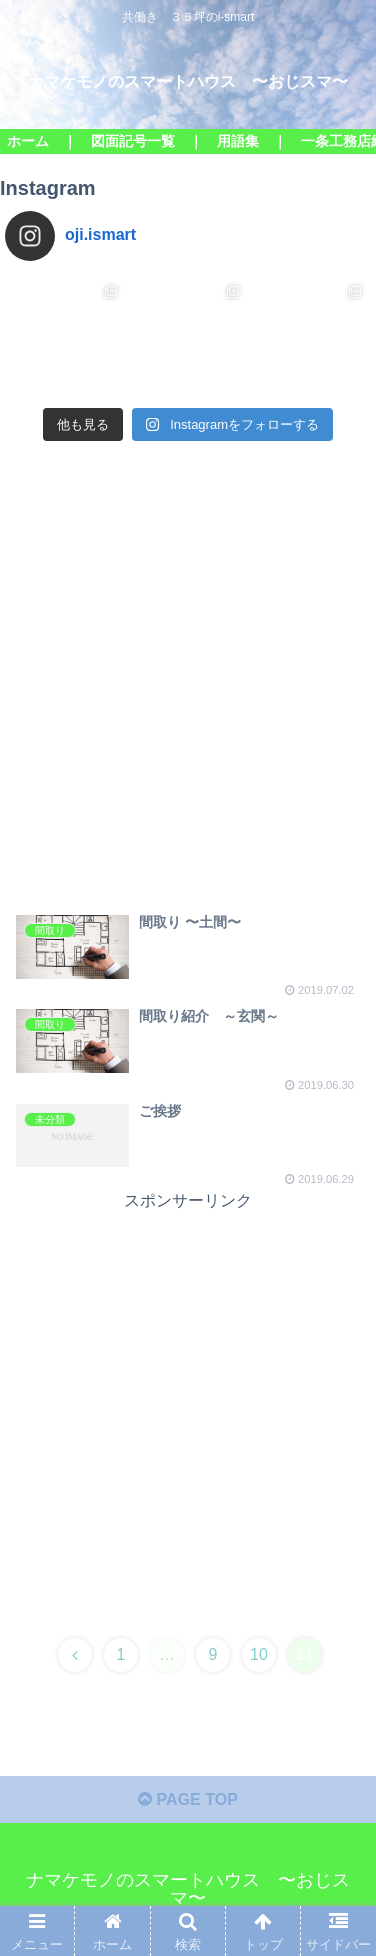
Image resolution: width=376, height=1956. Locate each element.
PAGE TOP (188, 1799)
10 (259, 1654)
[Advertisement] (188, 694)
